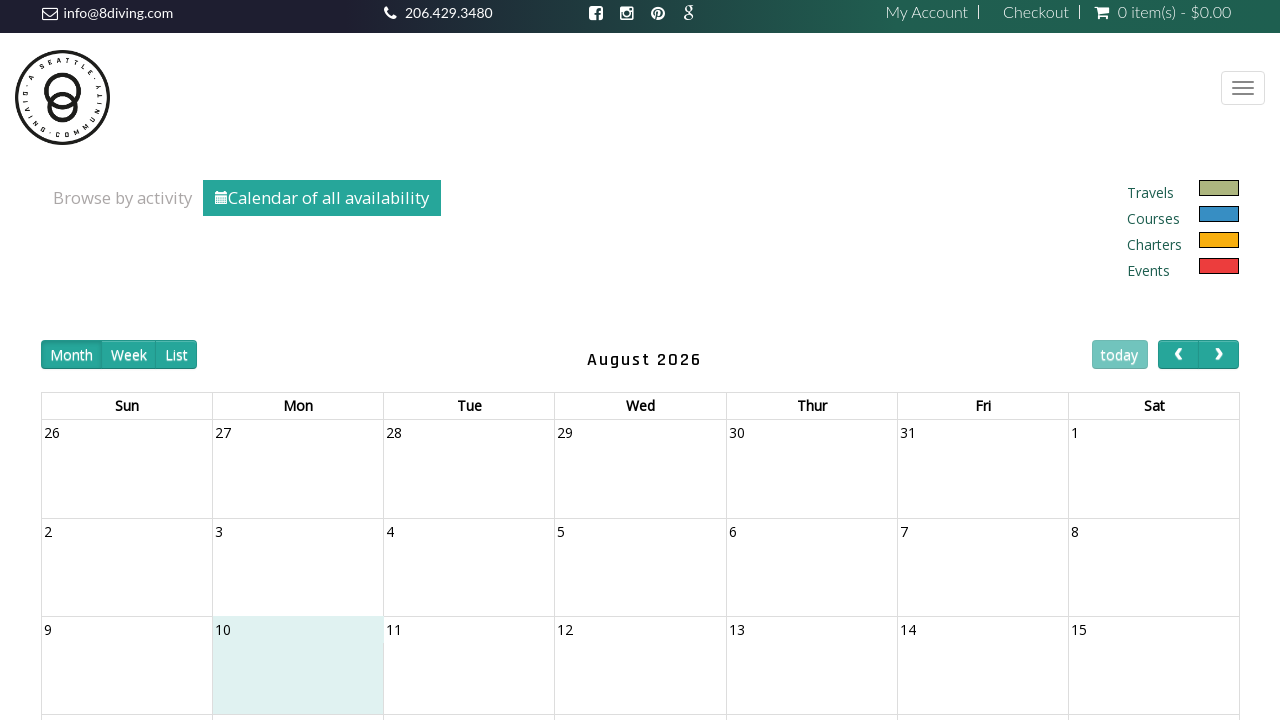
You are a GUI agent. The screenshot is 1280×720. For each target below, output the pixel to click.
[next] (1218, 354)
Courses (1153, 218)
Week (129, 354)
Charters (1154, 244)
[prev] (1178, 354)
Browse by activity (122, 197)
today (1119, 354)
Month (71, 354)
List (176, 354)
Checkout (1036, 12)
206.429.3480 (449, 12)
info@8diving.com (119, 12)
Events (1148, 270)
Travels (1150, 192)
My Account (926, 12)
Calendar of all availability (322, 197)
